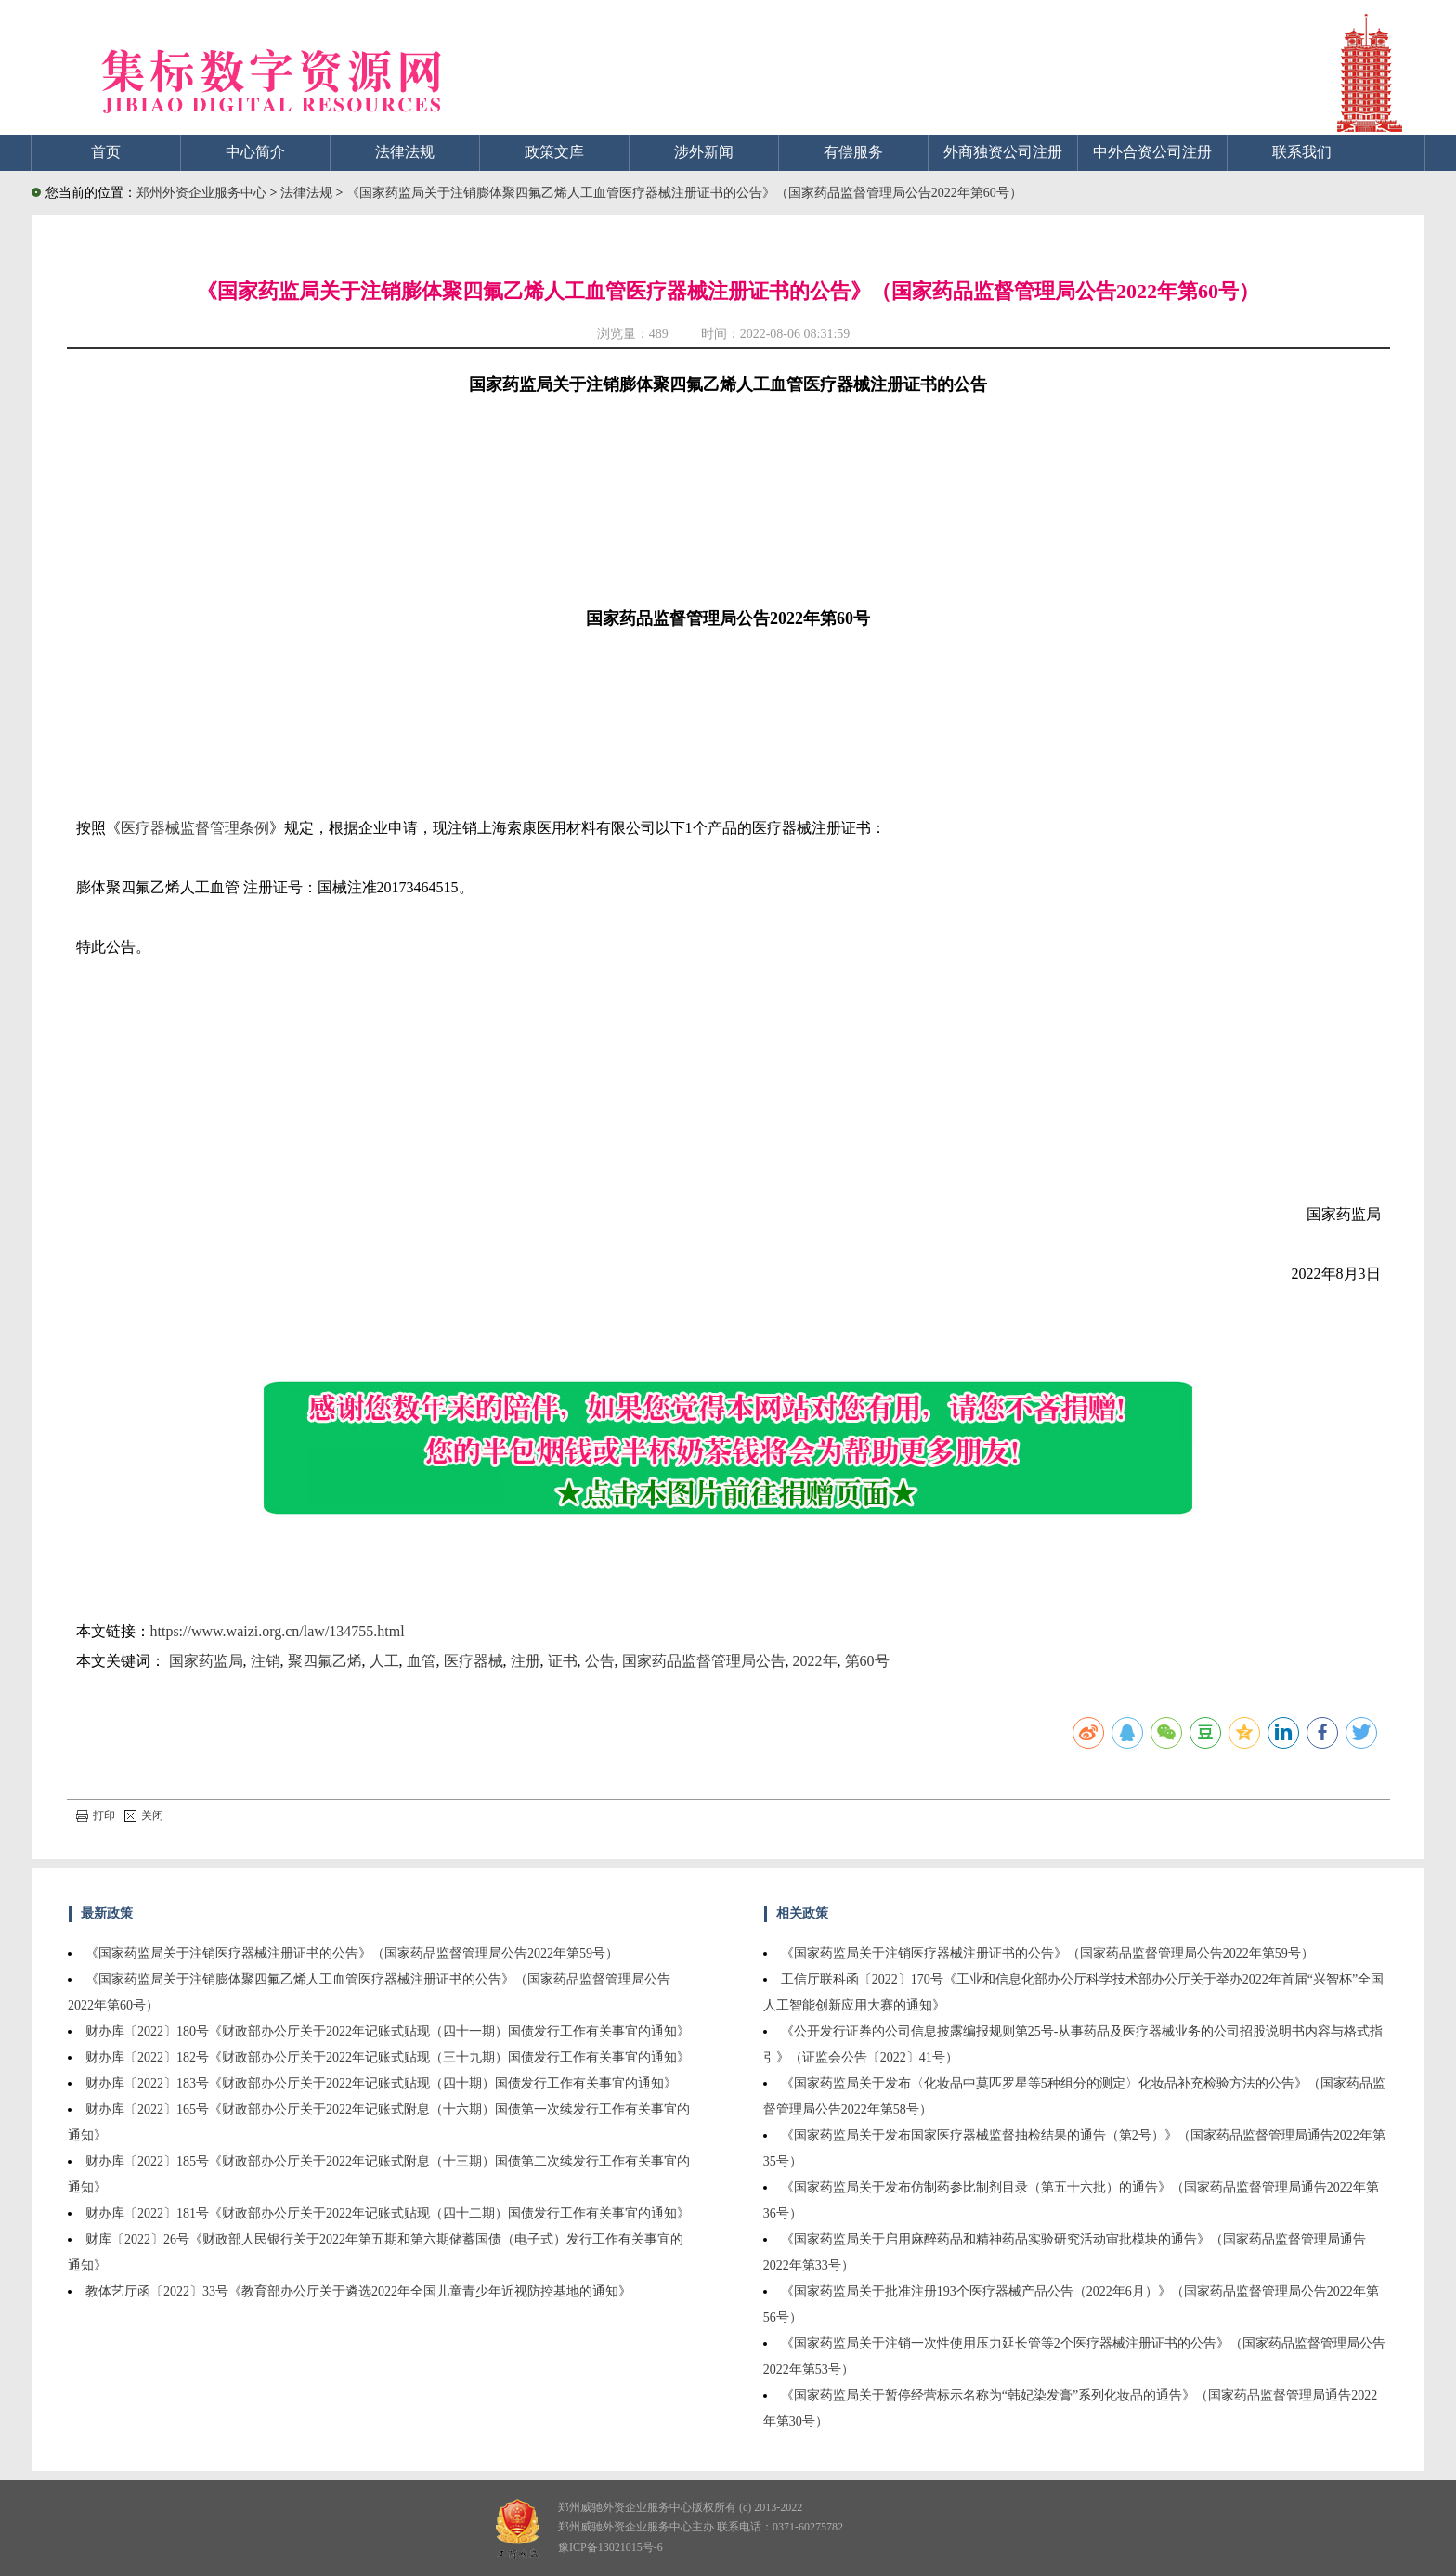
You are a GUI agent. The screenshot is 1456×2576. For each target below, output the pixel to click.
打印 (95, 1815)
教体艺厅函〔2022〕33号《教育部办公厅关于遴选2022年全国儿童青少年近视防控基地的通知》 (358, 2291)
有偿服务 (853, 152)
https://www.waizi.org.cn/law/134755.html (277, 1631)
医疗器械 (473, 1661)
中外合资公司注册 (1152, 152)
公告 (600, 1661)
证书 (563, 1661)
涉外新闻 (704, 152)
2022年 (815, 1661)
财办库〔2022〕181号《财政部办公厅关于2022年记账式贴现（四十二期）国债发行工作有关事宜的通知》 (387, 2213)
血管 (421, 1661)
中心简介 (255, 152)
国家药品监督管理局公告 (704, 1661)
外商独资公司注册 (1002, 152)
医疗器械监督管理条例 (195, 828)
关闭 (143, 1815)
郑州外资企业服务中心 (201, 193)
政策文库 (554, 152)
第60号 (867, 1661)
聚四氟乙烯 (325, 1661)
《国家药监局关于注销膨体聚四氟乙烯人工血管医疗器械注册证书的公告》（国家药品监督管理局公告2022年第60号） (684, 193)
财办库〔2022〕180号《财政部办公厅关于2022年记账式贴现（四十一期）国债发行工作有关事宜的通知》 (387, 2031)
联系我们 (1302, 152)
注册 (525, 1661)
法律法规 (405, 152)
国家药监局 (206, 1661)
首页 (106, 152)
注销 (265, 1661)
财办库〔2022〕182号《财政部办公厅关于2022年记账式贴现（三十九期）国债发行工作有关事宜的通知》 (387, 2057)
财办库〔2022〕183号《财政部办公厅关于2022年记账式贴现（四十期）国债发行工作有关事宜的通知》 (381, 2083)
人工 (384, 1661)
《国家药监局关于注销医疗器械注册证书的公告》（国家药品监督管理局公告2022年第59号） (351, 1953)
